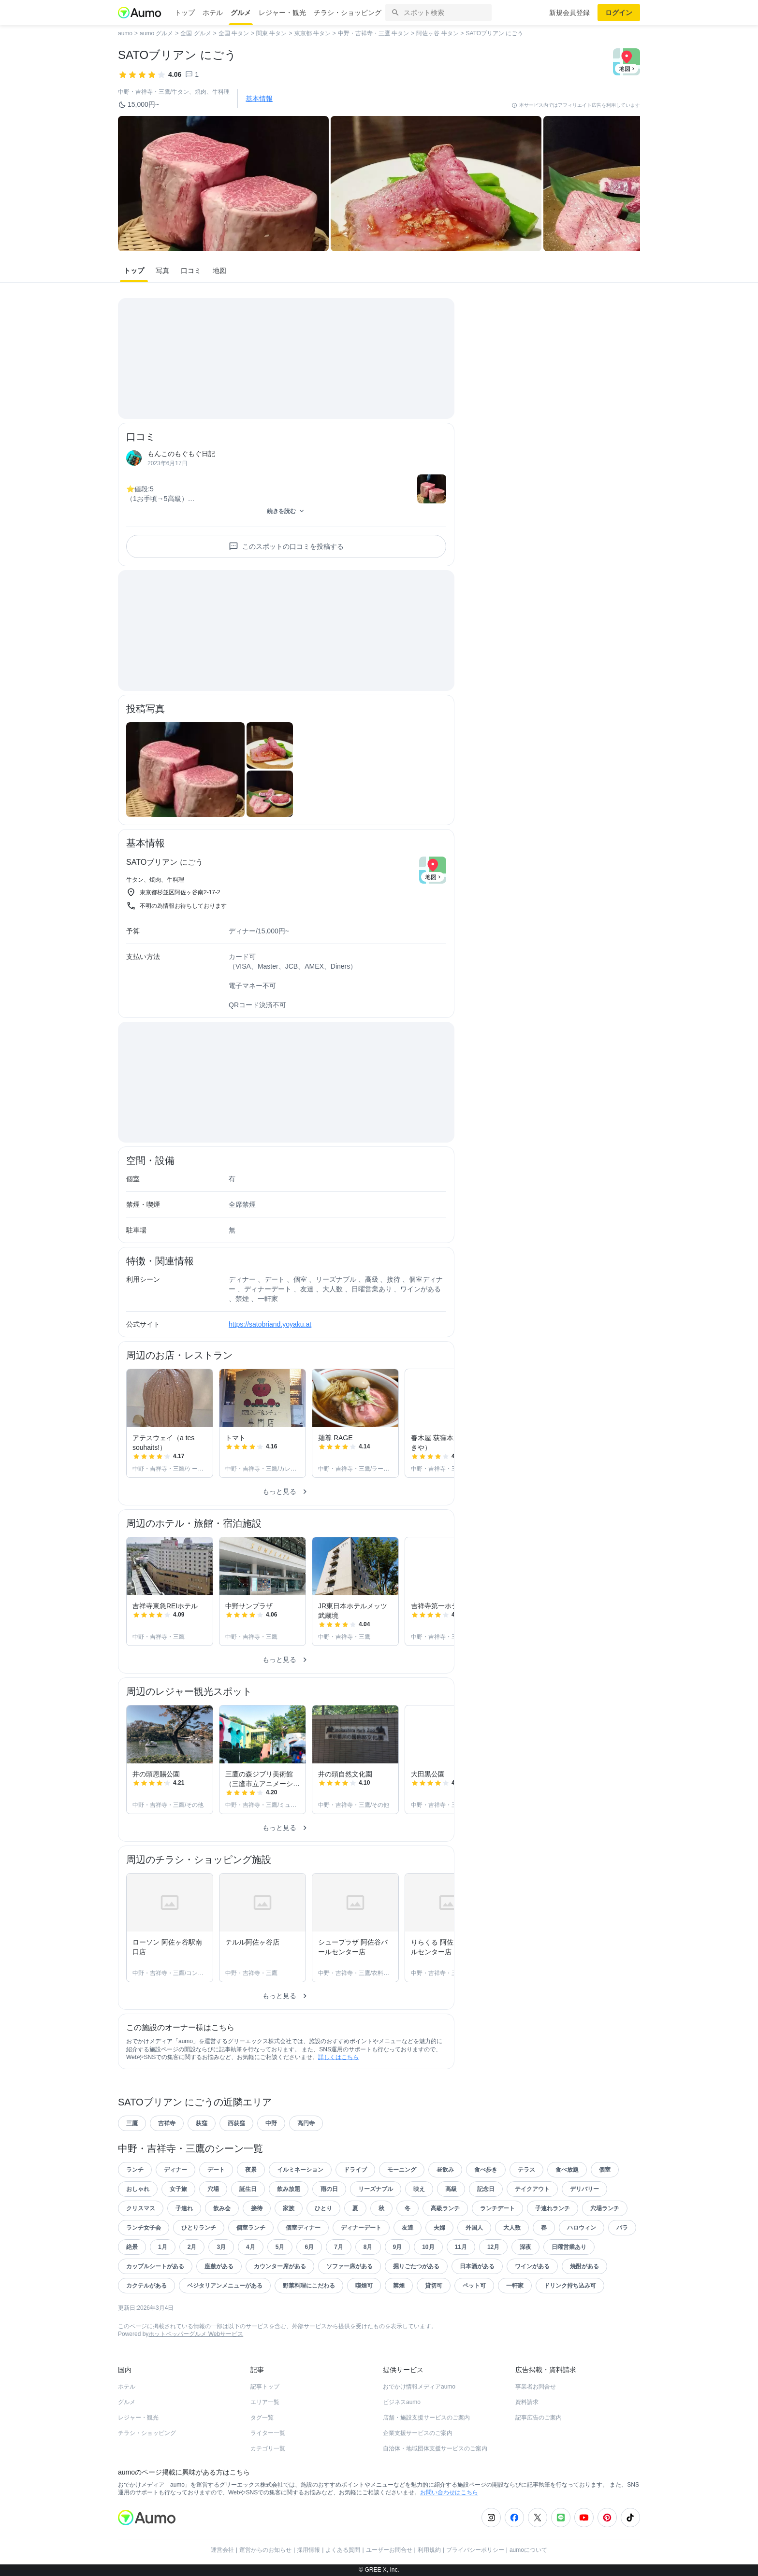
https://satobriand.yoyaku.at (270, 1324)
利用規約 (429, 2550)
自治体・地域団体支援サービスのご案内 (435, 2448)
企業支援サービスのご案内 (417, 2433)
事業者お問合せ (535, 2387)
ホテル (213, 12)
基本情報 (259, 98)
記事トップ (264, 2387)
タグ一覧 (262, 2417)
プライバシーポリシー (475, 2550)
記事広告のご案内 (538, 2417)
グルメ (241, 12)
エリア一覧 (264, 2402)
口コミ (191, 270)
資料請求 (527, 2402)
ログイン (618, 12)
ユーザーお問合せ (389, 2550)
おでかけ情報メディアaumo (419, 2387)
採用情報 (308, 2550)
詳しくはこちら (338, 2057)
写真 (162, 270)
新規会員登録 (569, 12)
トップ (185, 12)
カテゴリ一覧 (267, 2448)
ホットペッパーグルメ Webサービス (195, 2334)
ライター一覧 (267, 2433)
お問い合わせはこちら (449, 2492)
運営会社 (222, 2550)
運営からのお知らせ (265, 2550)
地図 (219, 270)
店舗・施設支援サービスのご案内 (426, 2417)
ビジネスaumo (402, 2402)
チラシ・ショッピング (347, 12)
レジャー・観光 (282, 12)
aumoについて (528, 2550)
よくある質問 (342, 2550)
